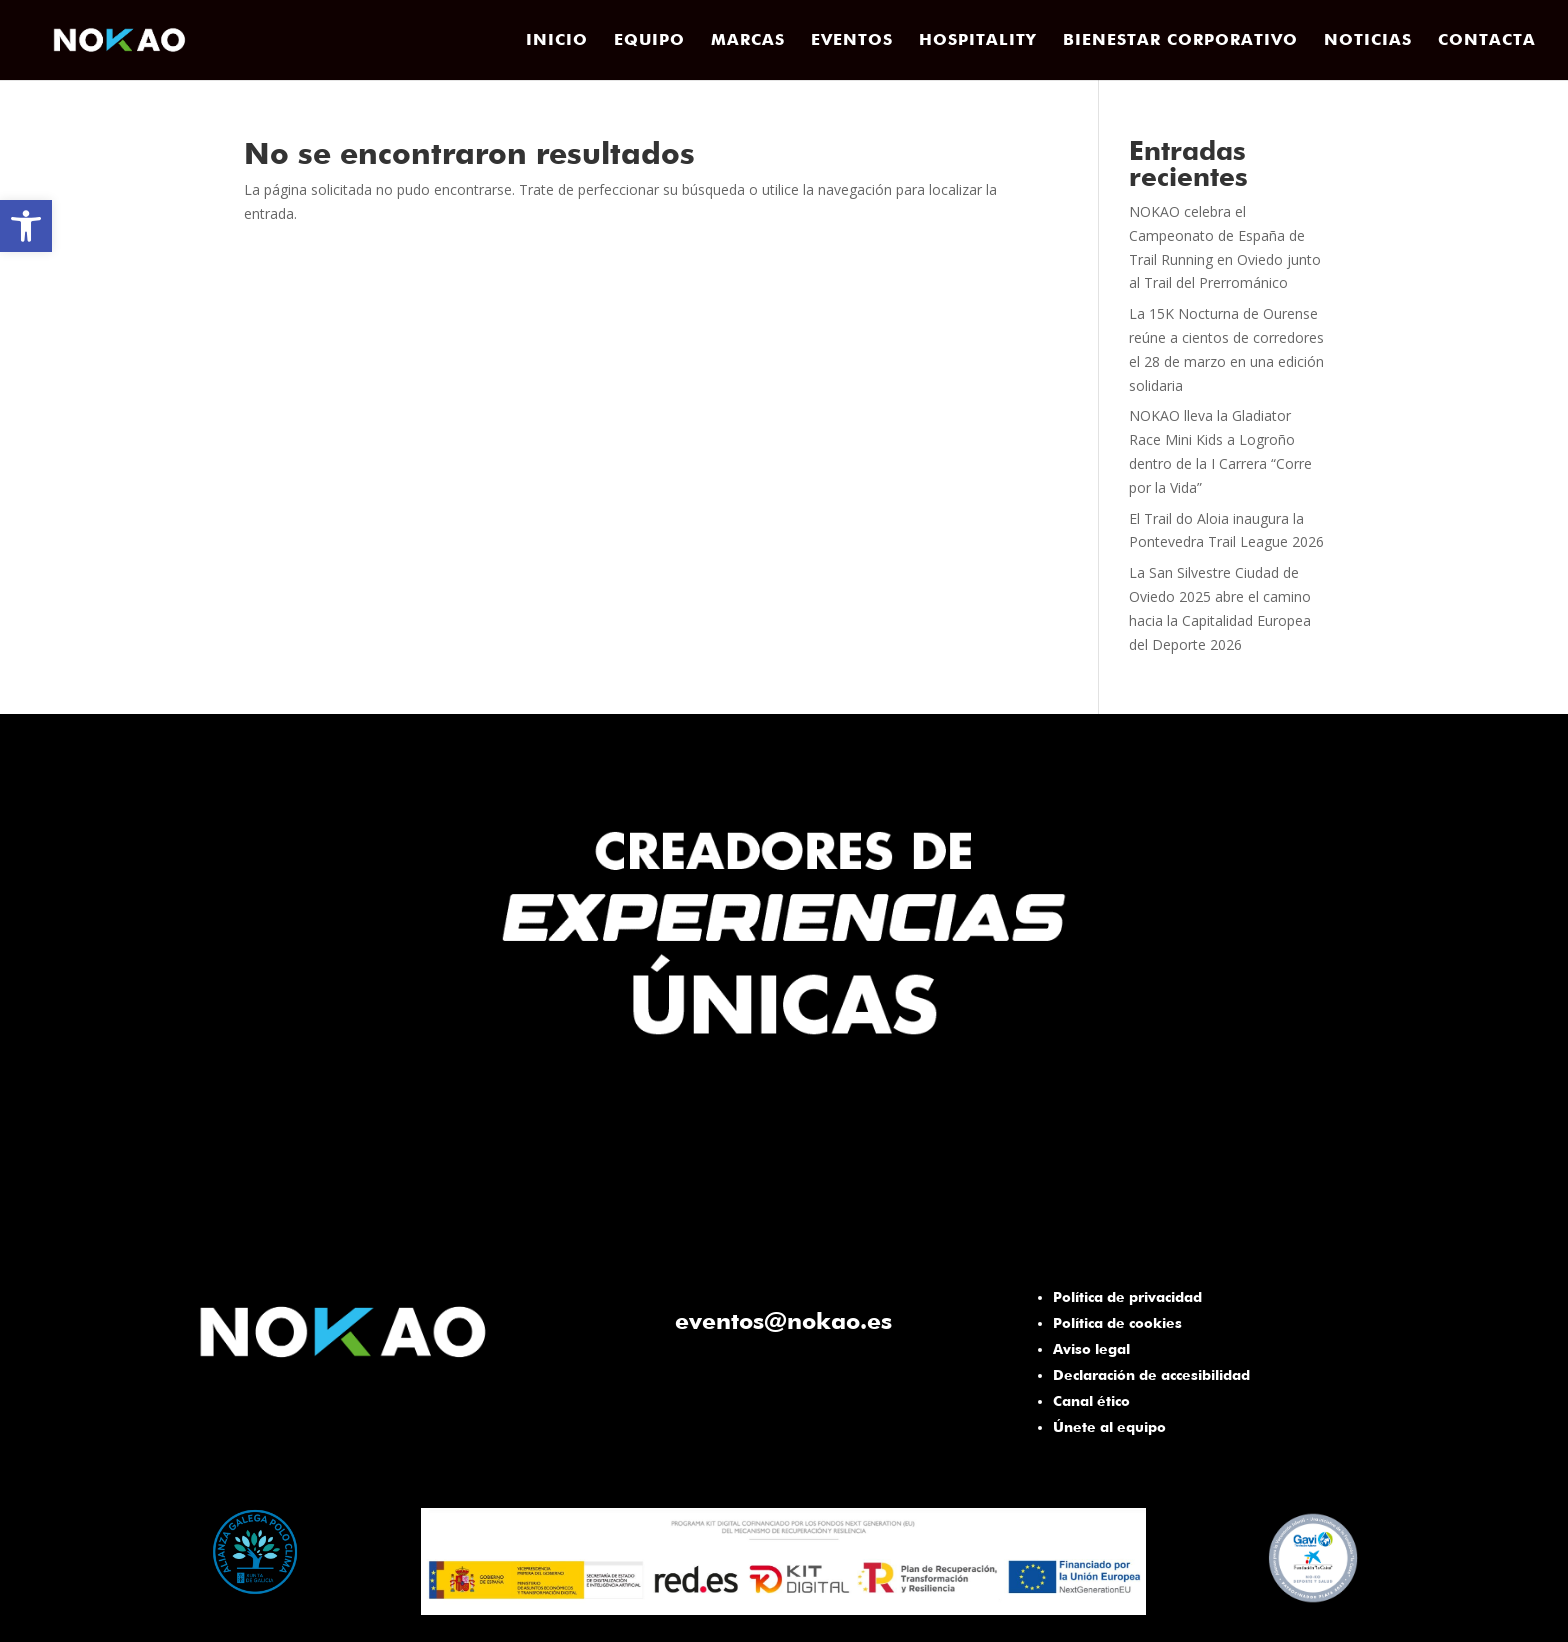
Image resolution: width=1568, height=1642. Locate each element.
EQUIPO (649, 41)
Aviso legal (1091, 1349)
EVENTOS (852, 41)
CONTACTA (1487, 41)
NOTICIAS (1368, 41)
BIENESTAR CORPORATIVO (1180, 41)
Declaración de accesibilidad (1151, 1375)
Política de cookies (1117, 1323)
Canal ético (1091, 1401)
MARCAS (748, 41)
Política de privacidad (1127, 1297)
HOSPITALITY (978, 41)
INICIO (557, 41)
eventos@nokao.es (783, 1320)
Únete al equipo (1109, 1427)
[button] (26, 226)
